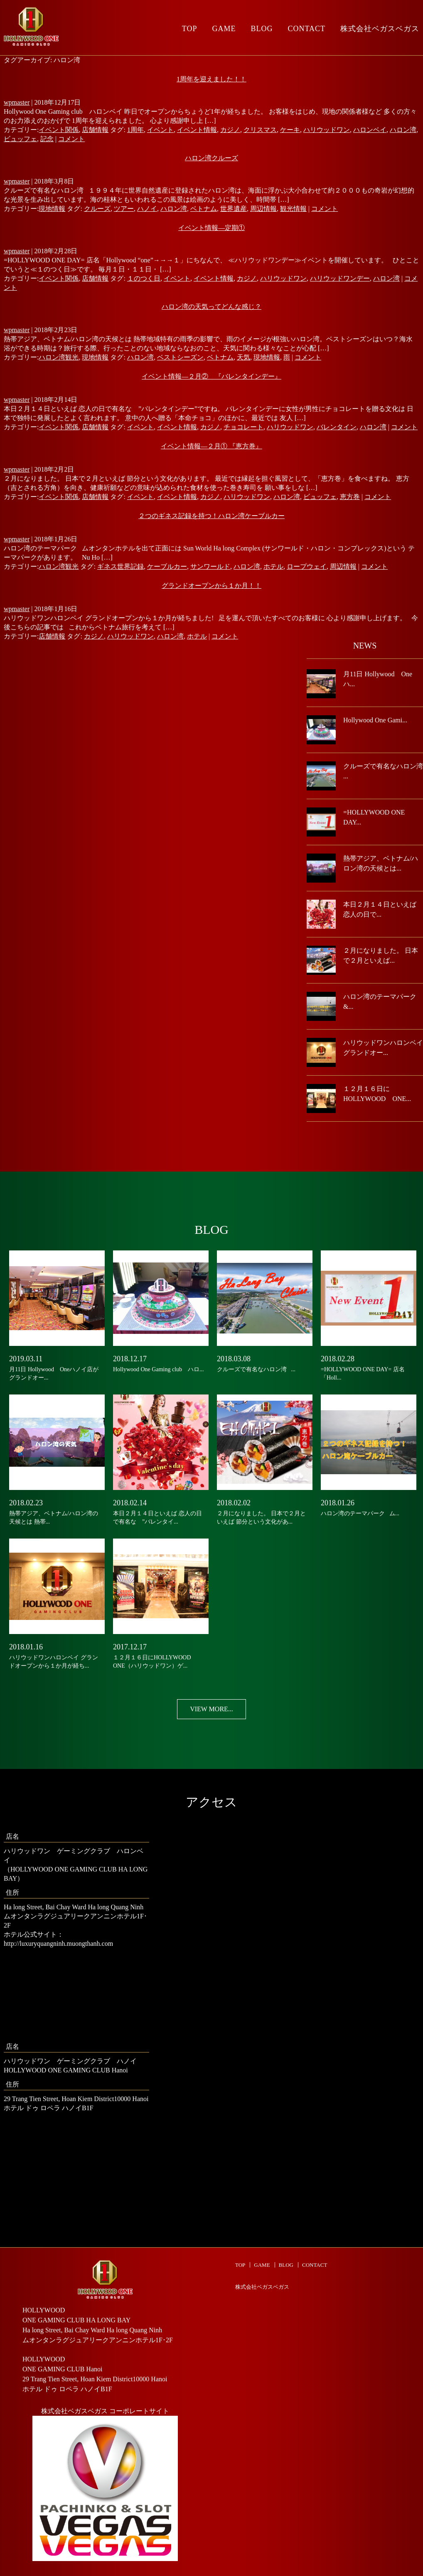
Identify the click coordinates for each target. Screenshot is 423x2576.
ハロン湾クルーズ (211, 157)
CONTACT (306, 28)
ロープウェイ (307, 566)
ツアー (124, 208)
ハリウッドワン (326, 129)
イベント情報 (197, 129)
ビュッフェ (20, 138)
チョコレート (243, 427)
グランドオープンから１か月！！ (211, 585)
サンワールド (210, 566)
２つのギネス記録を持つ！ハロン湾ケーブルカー (211, 515)
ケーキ (290, 129)
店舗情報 (95, 129)
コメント (71, 138)
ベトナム (203, 208)
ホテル (273, 566)
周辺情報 (263, 208)
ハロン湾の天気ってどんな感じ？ (211, 306)
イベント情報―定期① (211, 227)
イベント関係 (59, 129)
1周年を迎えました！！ (211, 79)
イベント (160, 129)
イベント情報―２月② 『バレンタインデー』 (211, 376)
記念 (47, 138)
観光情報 (293, 208)
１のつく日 (143, 278)
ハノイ (147, 208)
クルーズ (97, 208)
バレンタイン (337, 427)
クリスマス (260, 129)
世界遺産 (233, 208)
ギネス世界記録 (120, 566)
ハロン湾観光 (59, 357)
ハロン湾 (403, 129)
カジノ (230, 129)
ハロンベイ (369, 129)
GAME (224, 28)
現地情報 (52, 208)
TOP (189, 28)
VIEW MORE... (211, 1708)
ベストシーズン (180, 357)
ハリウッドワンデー (340, 278)
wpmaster (17, 102)
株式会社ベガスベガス (262, 2287)
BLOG (262, 28)
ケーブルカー (167, 566)
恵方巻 (350, 496)
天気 (243, 357)
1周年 (135, 129)
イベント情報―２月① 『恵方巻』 (211, 446)
